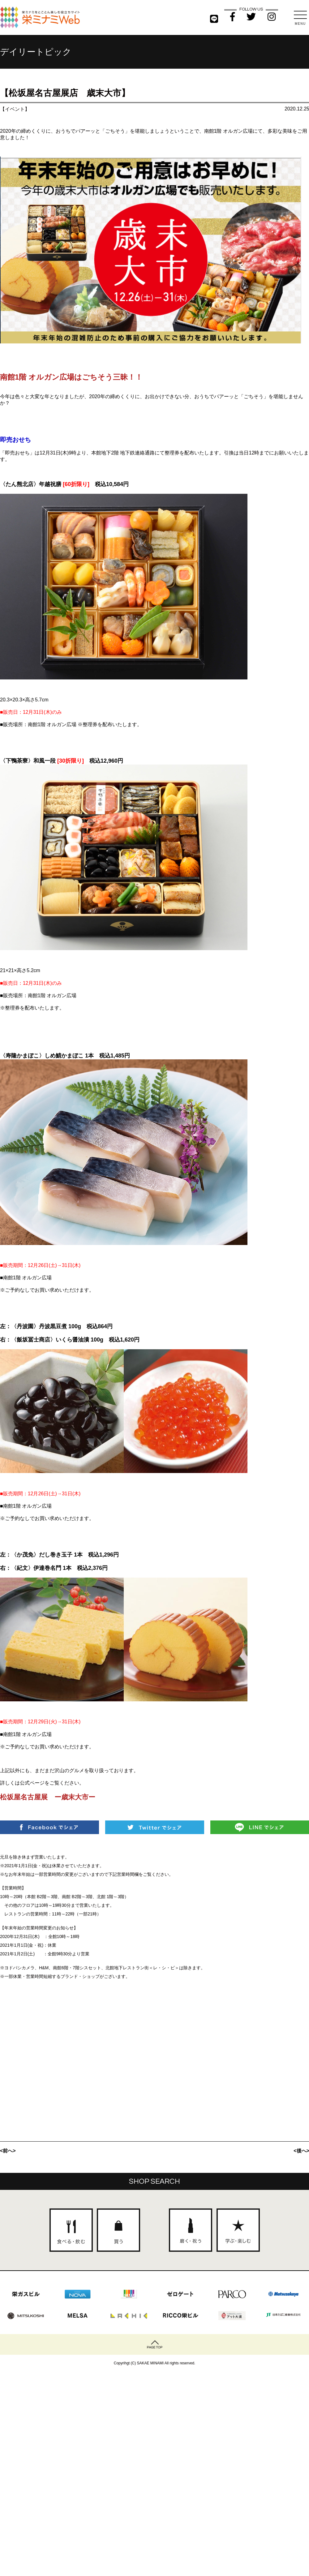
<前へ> (8, 2150)
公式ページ (32, 1783)
